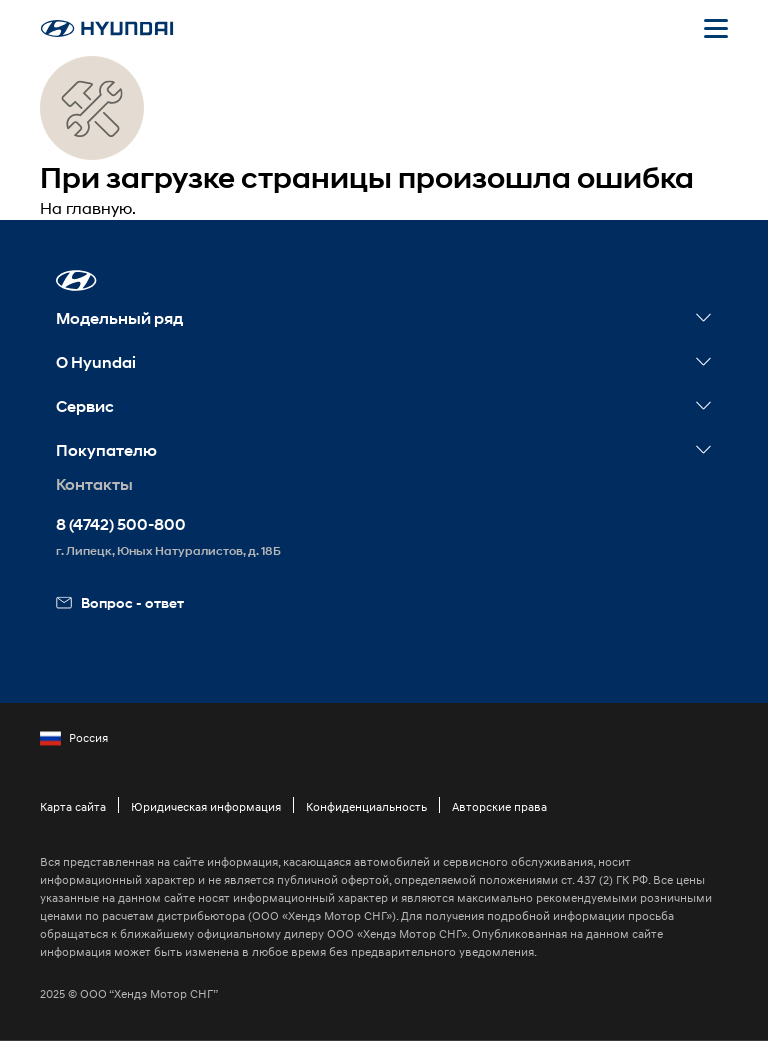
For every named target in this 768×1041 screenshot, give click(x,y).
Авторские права (499, 806)
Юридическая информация (206, 806)
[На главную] (107, 28)
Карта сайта (73, 806)
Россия (74, 738)
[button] (76, 280)
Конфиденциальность (366, 806)
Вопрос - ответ (120, 602)
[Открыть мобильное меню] (716, 28)
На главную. (88, 207)
